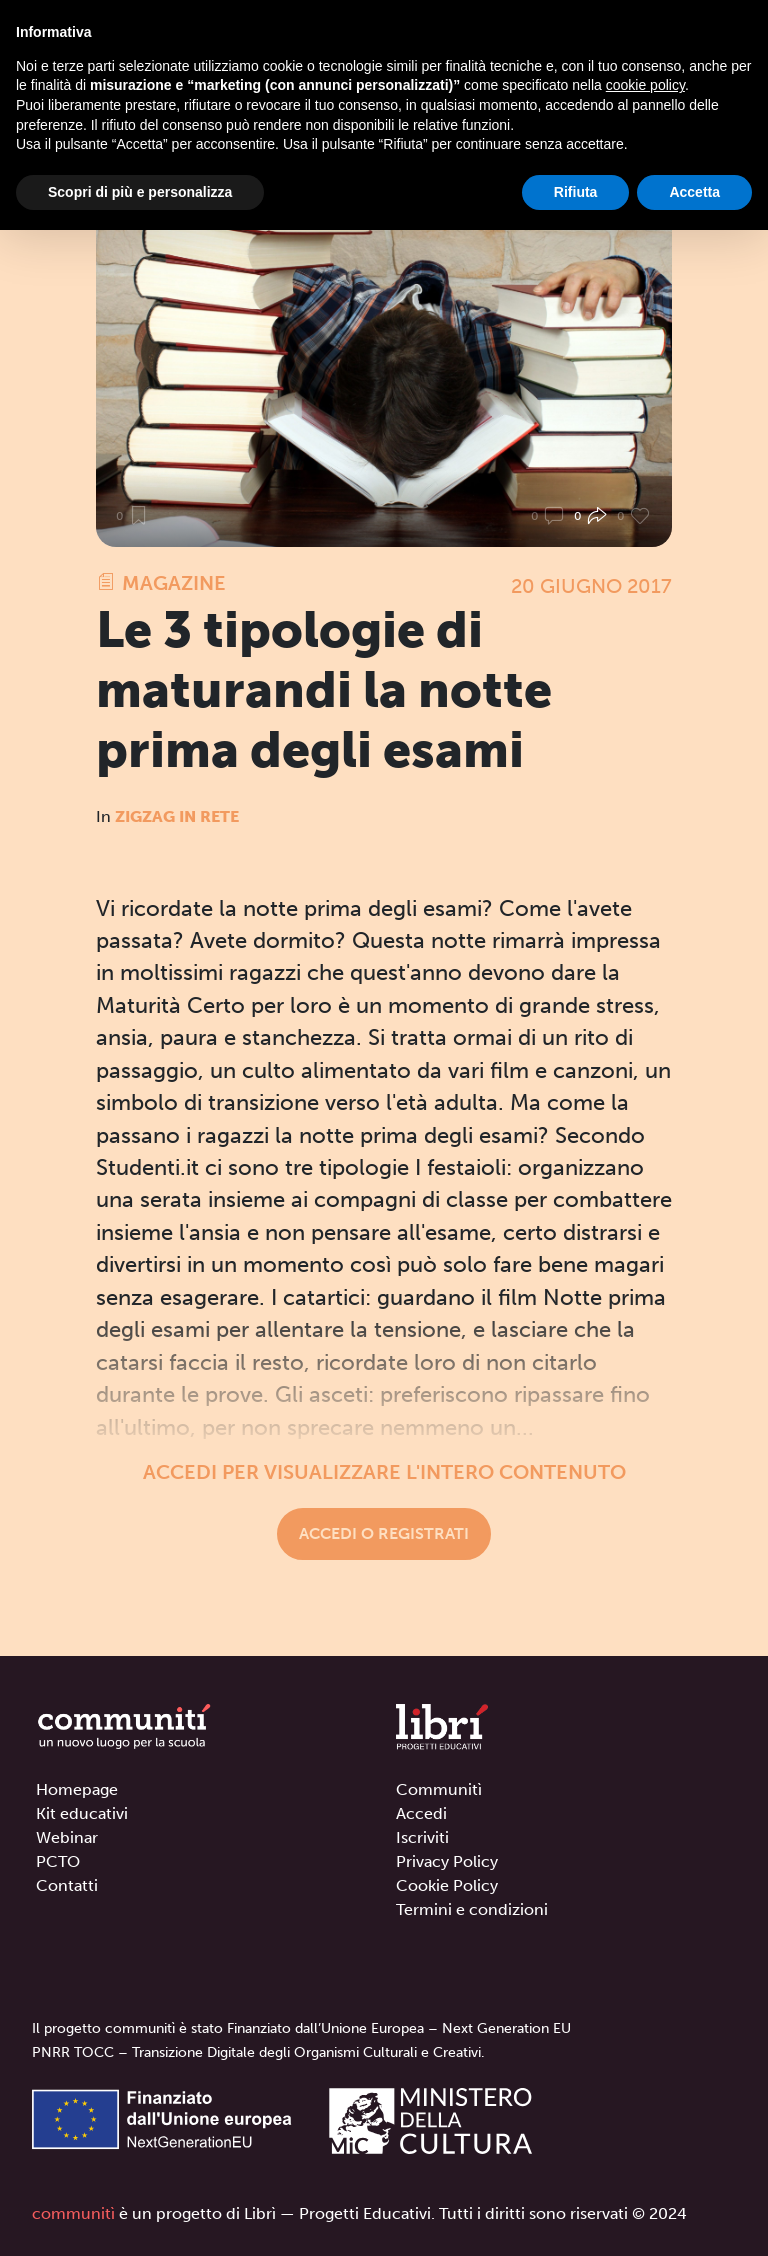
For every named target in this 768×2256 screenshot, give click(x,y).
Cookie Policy (447, 1885)
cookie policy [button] (645, 85)
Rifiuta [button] (576, 192)
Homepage (77, 1789)
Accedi (421, 1813)
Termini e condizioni (472, 1909)
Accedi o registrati (384, 1533)
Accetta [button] (694, 192)
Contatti (67, 1885)
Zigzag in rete (177, 816)
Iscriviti (422, 1837)
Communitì (439, 1789)
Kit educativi (82, 1813)
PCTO (58, 1861)
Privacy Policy (447, 1861)
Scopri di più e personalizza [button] (140, 192)
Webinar (67, 1837)
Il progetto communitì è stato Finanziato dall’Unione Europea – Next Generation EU (301, 2028)
